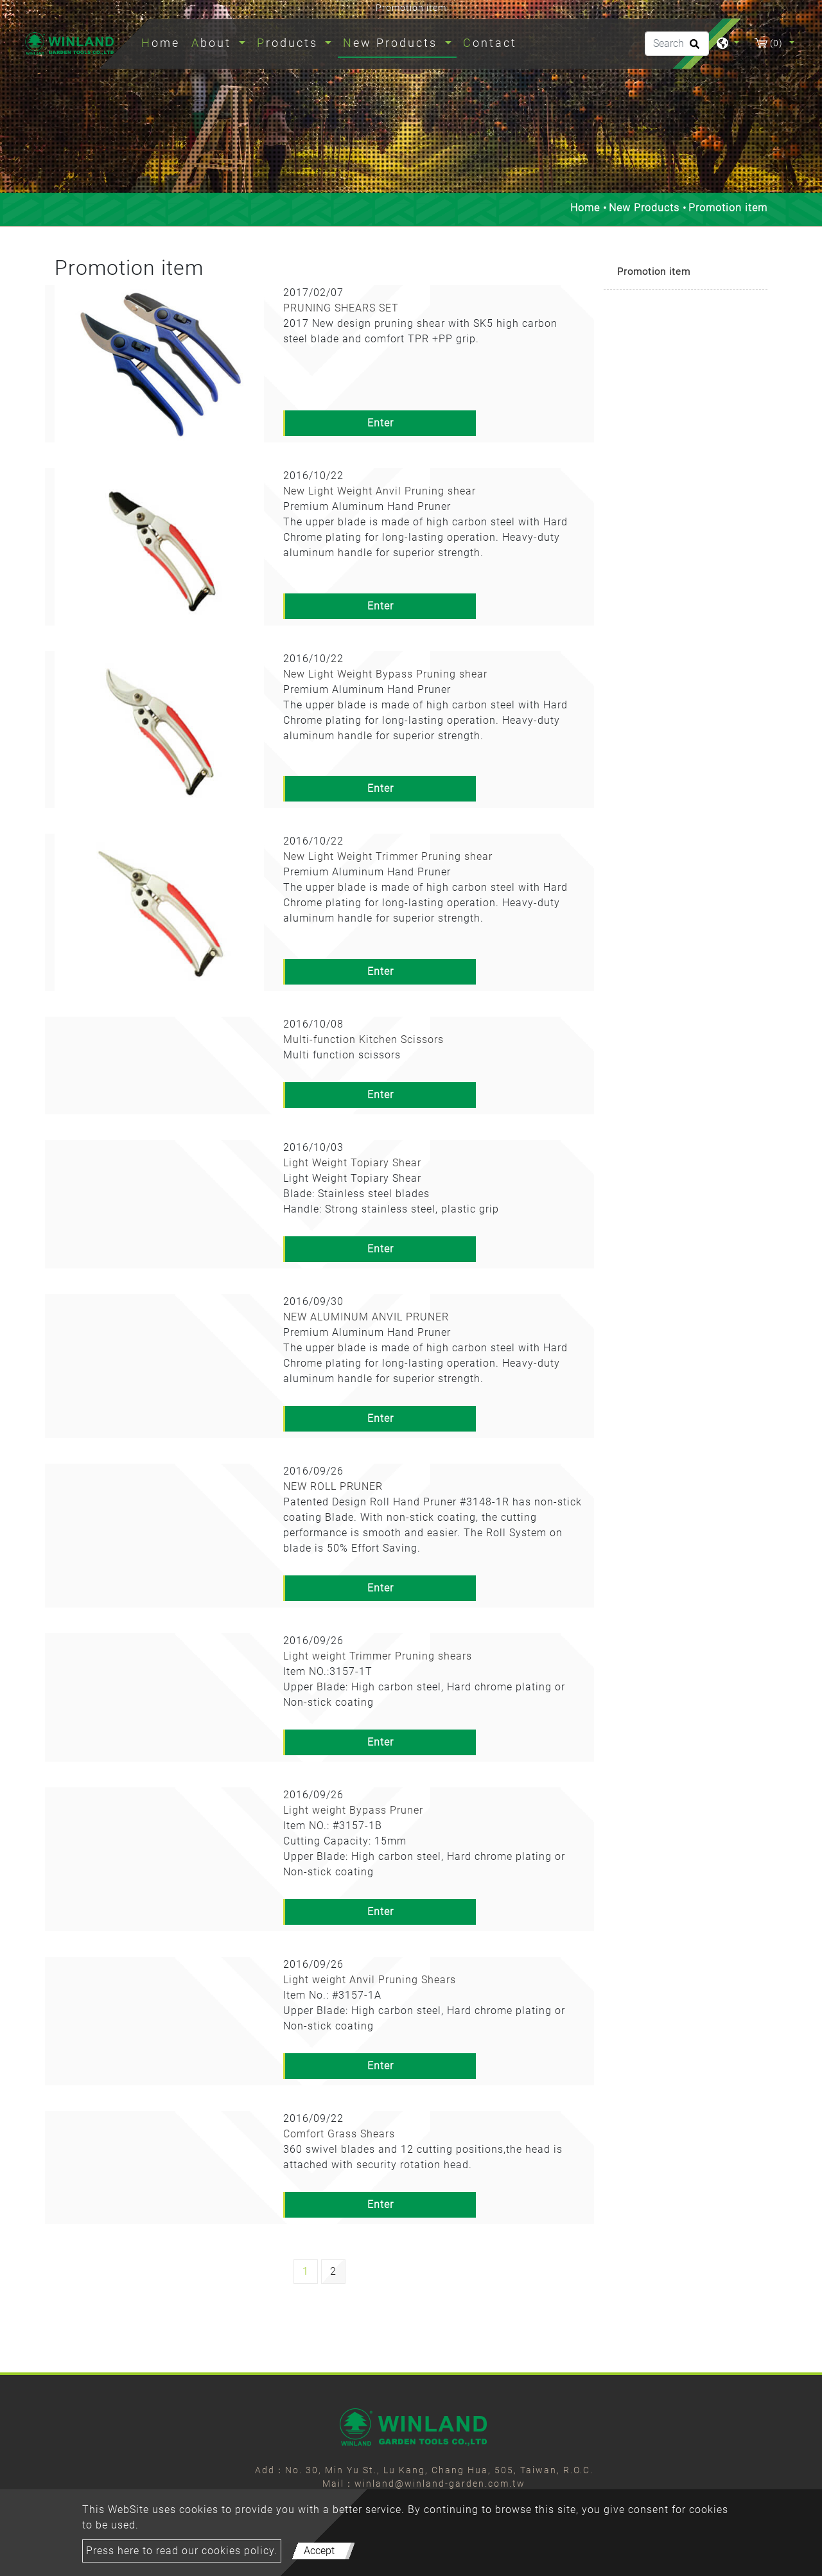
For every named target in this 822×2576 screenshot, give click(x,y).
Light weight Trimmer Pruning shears (377, 1656)
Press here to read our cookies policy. (181, 2551)
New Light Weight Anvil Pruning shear (379, 491)
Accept (319, 2551)
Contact (490, 42)
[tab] (685, 273)
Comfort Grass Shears (339, 2134)
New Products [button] (392, 42)
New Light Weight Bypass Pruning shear (385, 674)
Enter (380, 423)
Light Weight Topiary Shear (352, 1163)
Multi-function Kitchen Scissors (363, 1039)
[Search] (677, 43)
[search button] (692, 48)
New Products (644, 208)
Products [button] (289, 42)
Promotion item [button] (653, 271)
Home (163, 41)
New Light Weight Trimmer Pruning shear (388, 856)
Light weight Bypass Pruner (353, 1810)
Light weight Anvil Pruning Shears (369, 1980)
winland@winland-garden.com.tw (439, 2483)
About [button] (213, 42)
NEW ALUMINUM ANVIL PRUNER (366, 1317)
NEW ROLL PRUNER (333, 1486)
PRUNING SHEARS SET (341, 308)
